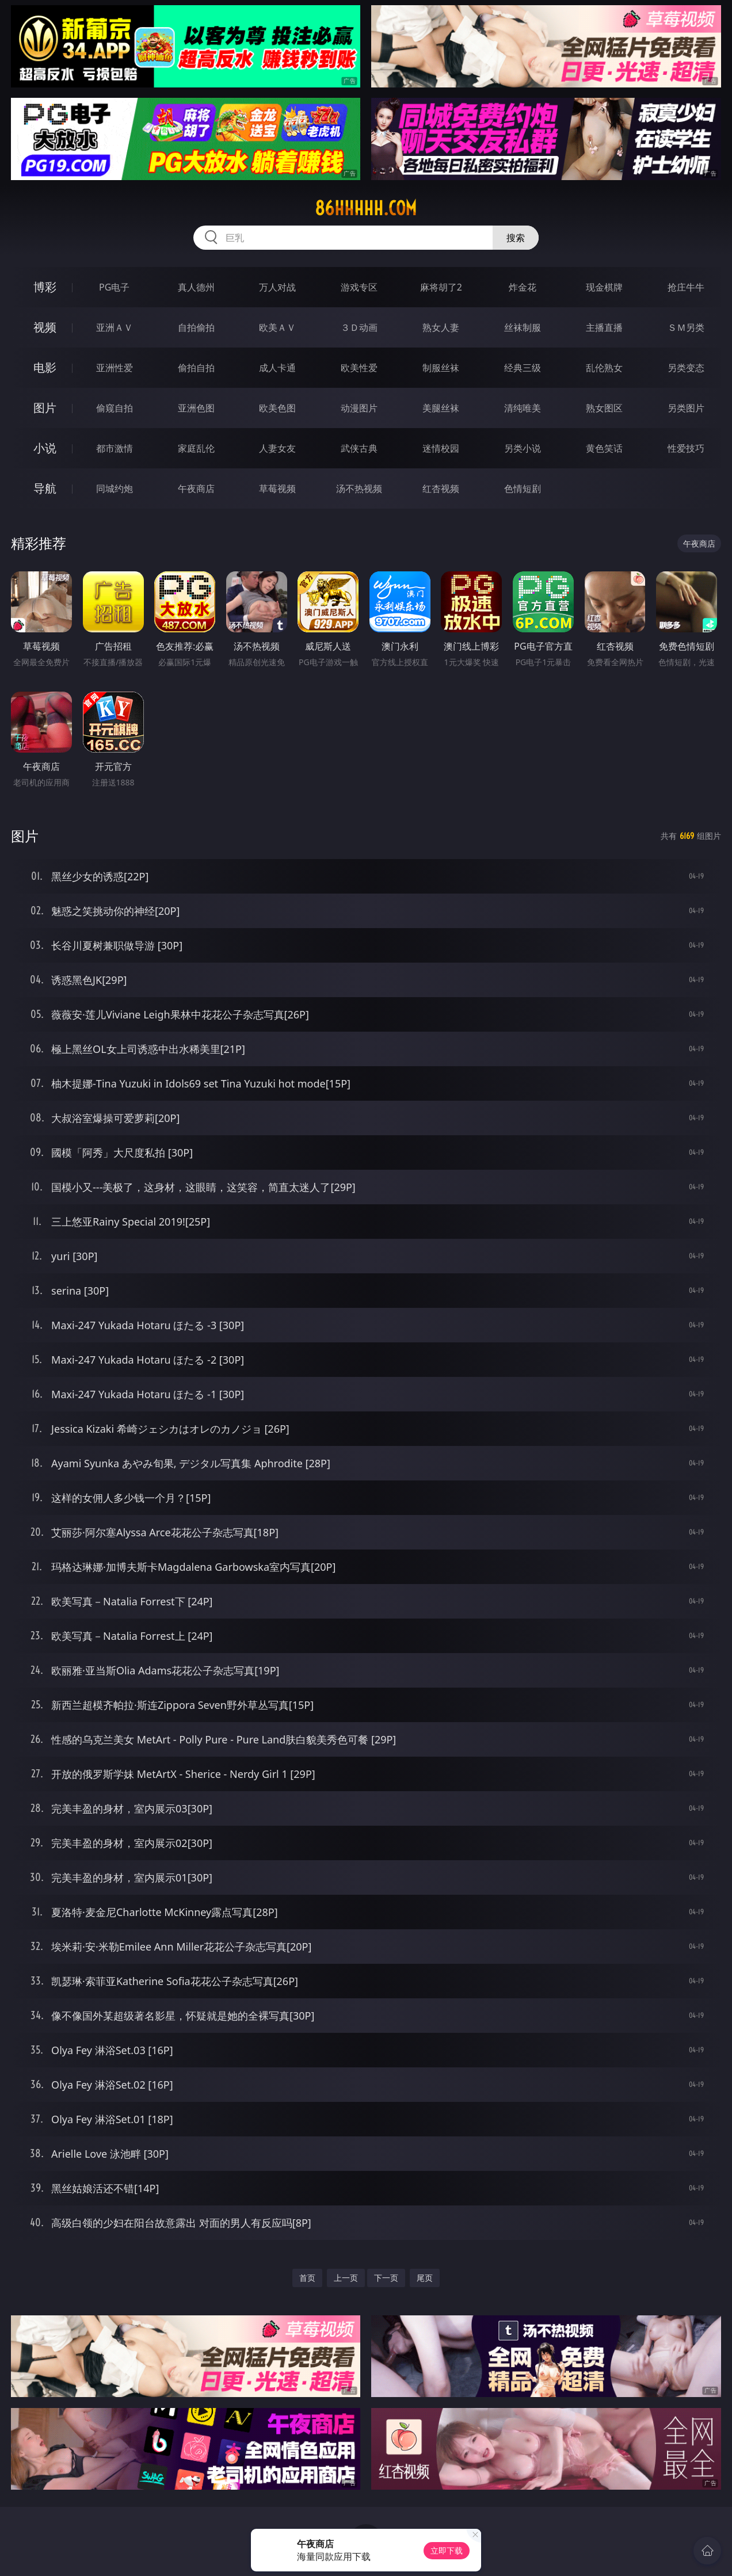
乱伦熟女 (604, 367)
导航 (44, 488)
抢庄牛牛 (686, 287)
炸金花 (522, 287)
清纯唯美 (522, 408)
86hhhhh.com (366, 208)
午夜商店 (196, 488)
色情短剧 (522, 488)
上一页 (346, 2277)
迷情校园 (440, 448)
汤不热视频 (359, 488)
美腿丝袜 (440, 408)
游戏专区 (359, 287)
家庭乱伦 (196, 448)
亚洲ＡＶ (114, 327)
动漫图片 (359, 408)
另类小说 (522, 448)
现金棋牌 (604, 287)
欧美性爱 (359, 367)
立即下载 (446, 2550)
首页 (307, 2277)
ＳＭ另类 (686, 327)
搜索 (515, 237)
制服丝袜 (440, 367)
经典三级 (522, 367)
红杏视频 (440, 488)
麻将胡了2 (441, 287)
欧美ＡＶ (277, 327)
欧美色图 (277, 408)
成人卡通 (277, 367)
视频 (44, 327)
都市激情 (114, 448)
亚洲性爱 (114, 367)
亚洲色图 (196, 408)
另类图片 (686, 408)
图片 (44, 407)
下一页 (386, 2277)
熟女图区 (604, 408)
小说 (44, 448)
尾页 (425, 2277)
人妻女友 (277, 448)
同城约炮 (114, 488)
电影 (44, 367)
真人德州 (196, 287)
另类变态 (686, 367)
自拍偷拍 (196, 327)
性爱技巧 (686, 448)
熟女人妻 (440, 327)
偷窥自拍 (114, 408)
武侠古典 (359, 448)
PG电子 (114, 287)
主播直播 (604, 327)
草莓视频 (277, 488)
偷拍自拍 (196, 367)
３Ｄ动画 (359, 327)
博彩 (44, 287)
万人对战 (277, 287)
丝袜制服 (522, 327)
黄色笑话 (604, 448)
